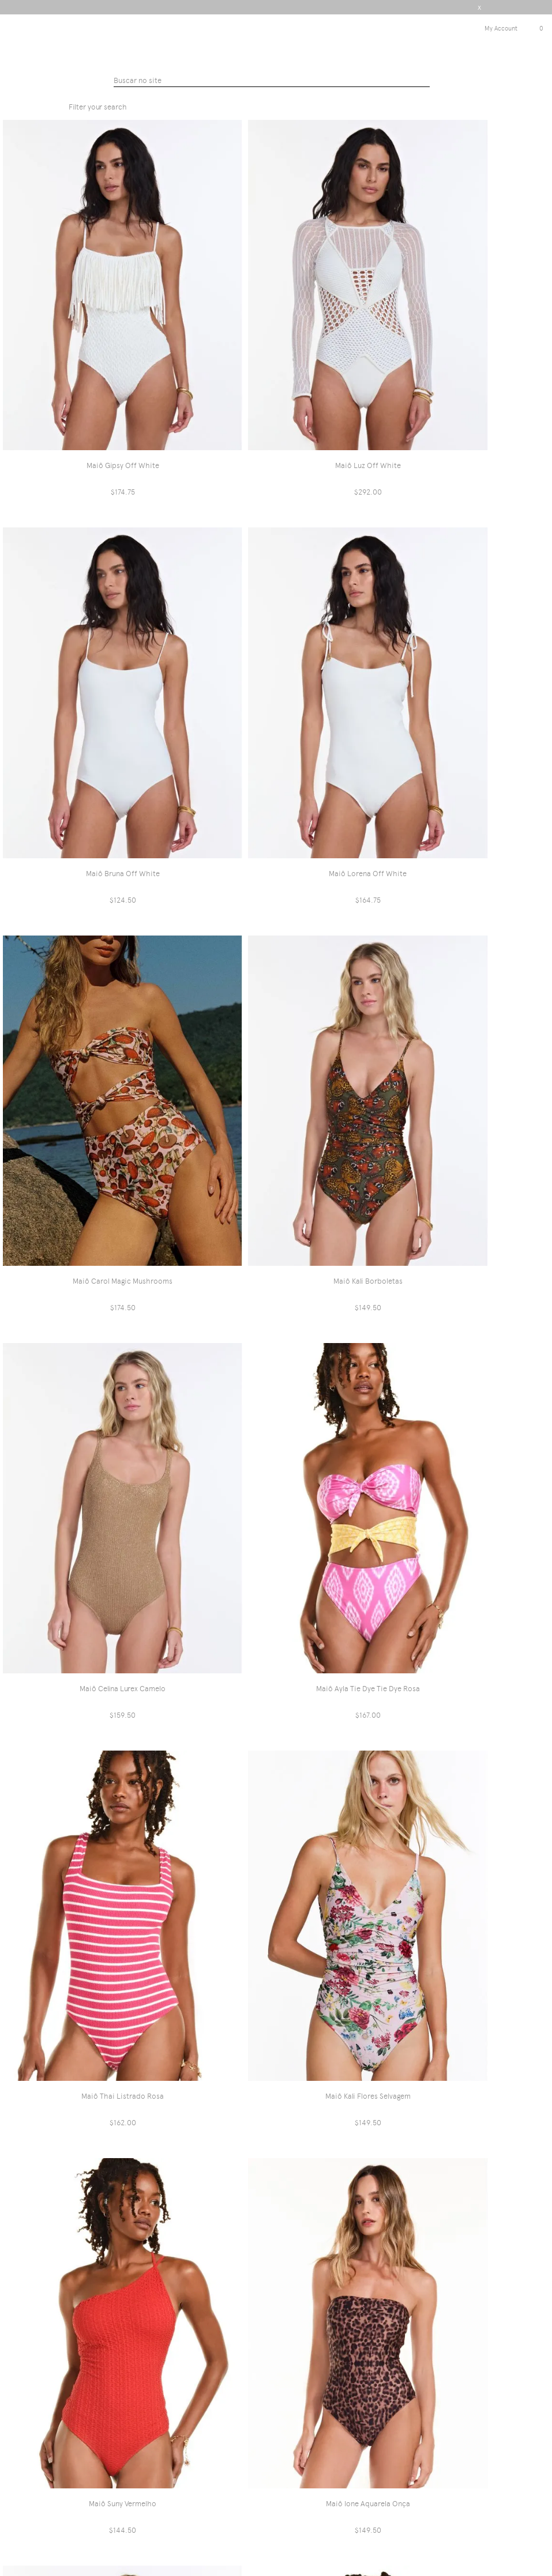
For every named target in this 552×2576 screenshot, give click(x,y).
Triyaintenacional (250, 92)
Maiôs (321, 92)
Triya (276, 40)
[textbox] (272, 81)
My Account (501, 28)
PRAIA (296, 92)
